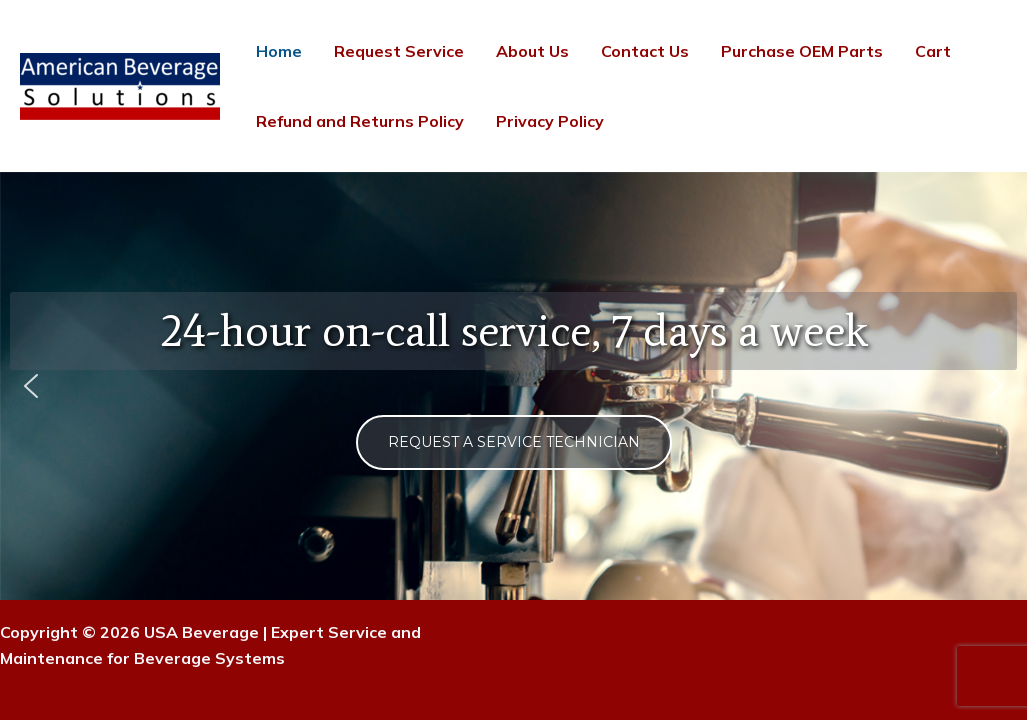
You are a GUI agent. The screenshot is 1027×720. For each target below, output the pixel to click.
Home (279, 51)
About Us (532, 51)
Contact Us (645, 51)
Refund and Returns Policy (360, 121)
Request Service (399, 51)
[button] (31, 386)
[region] (513, 386)
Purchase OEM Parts (802, 51)
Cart (933, 51)
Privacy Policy (550, 121)
